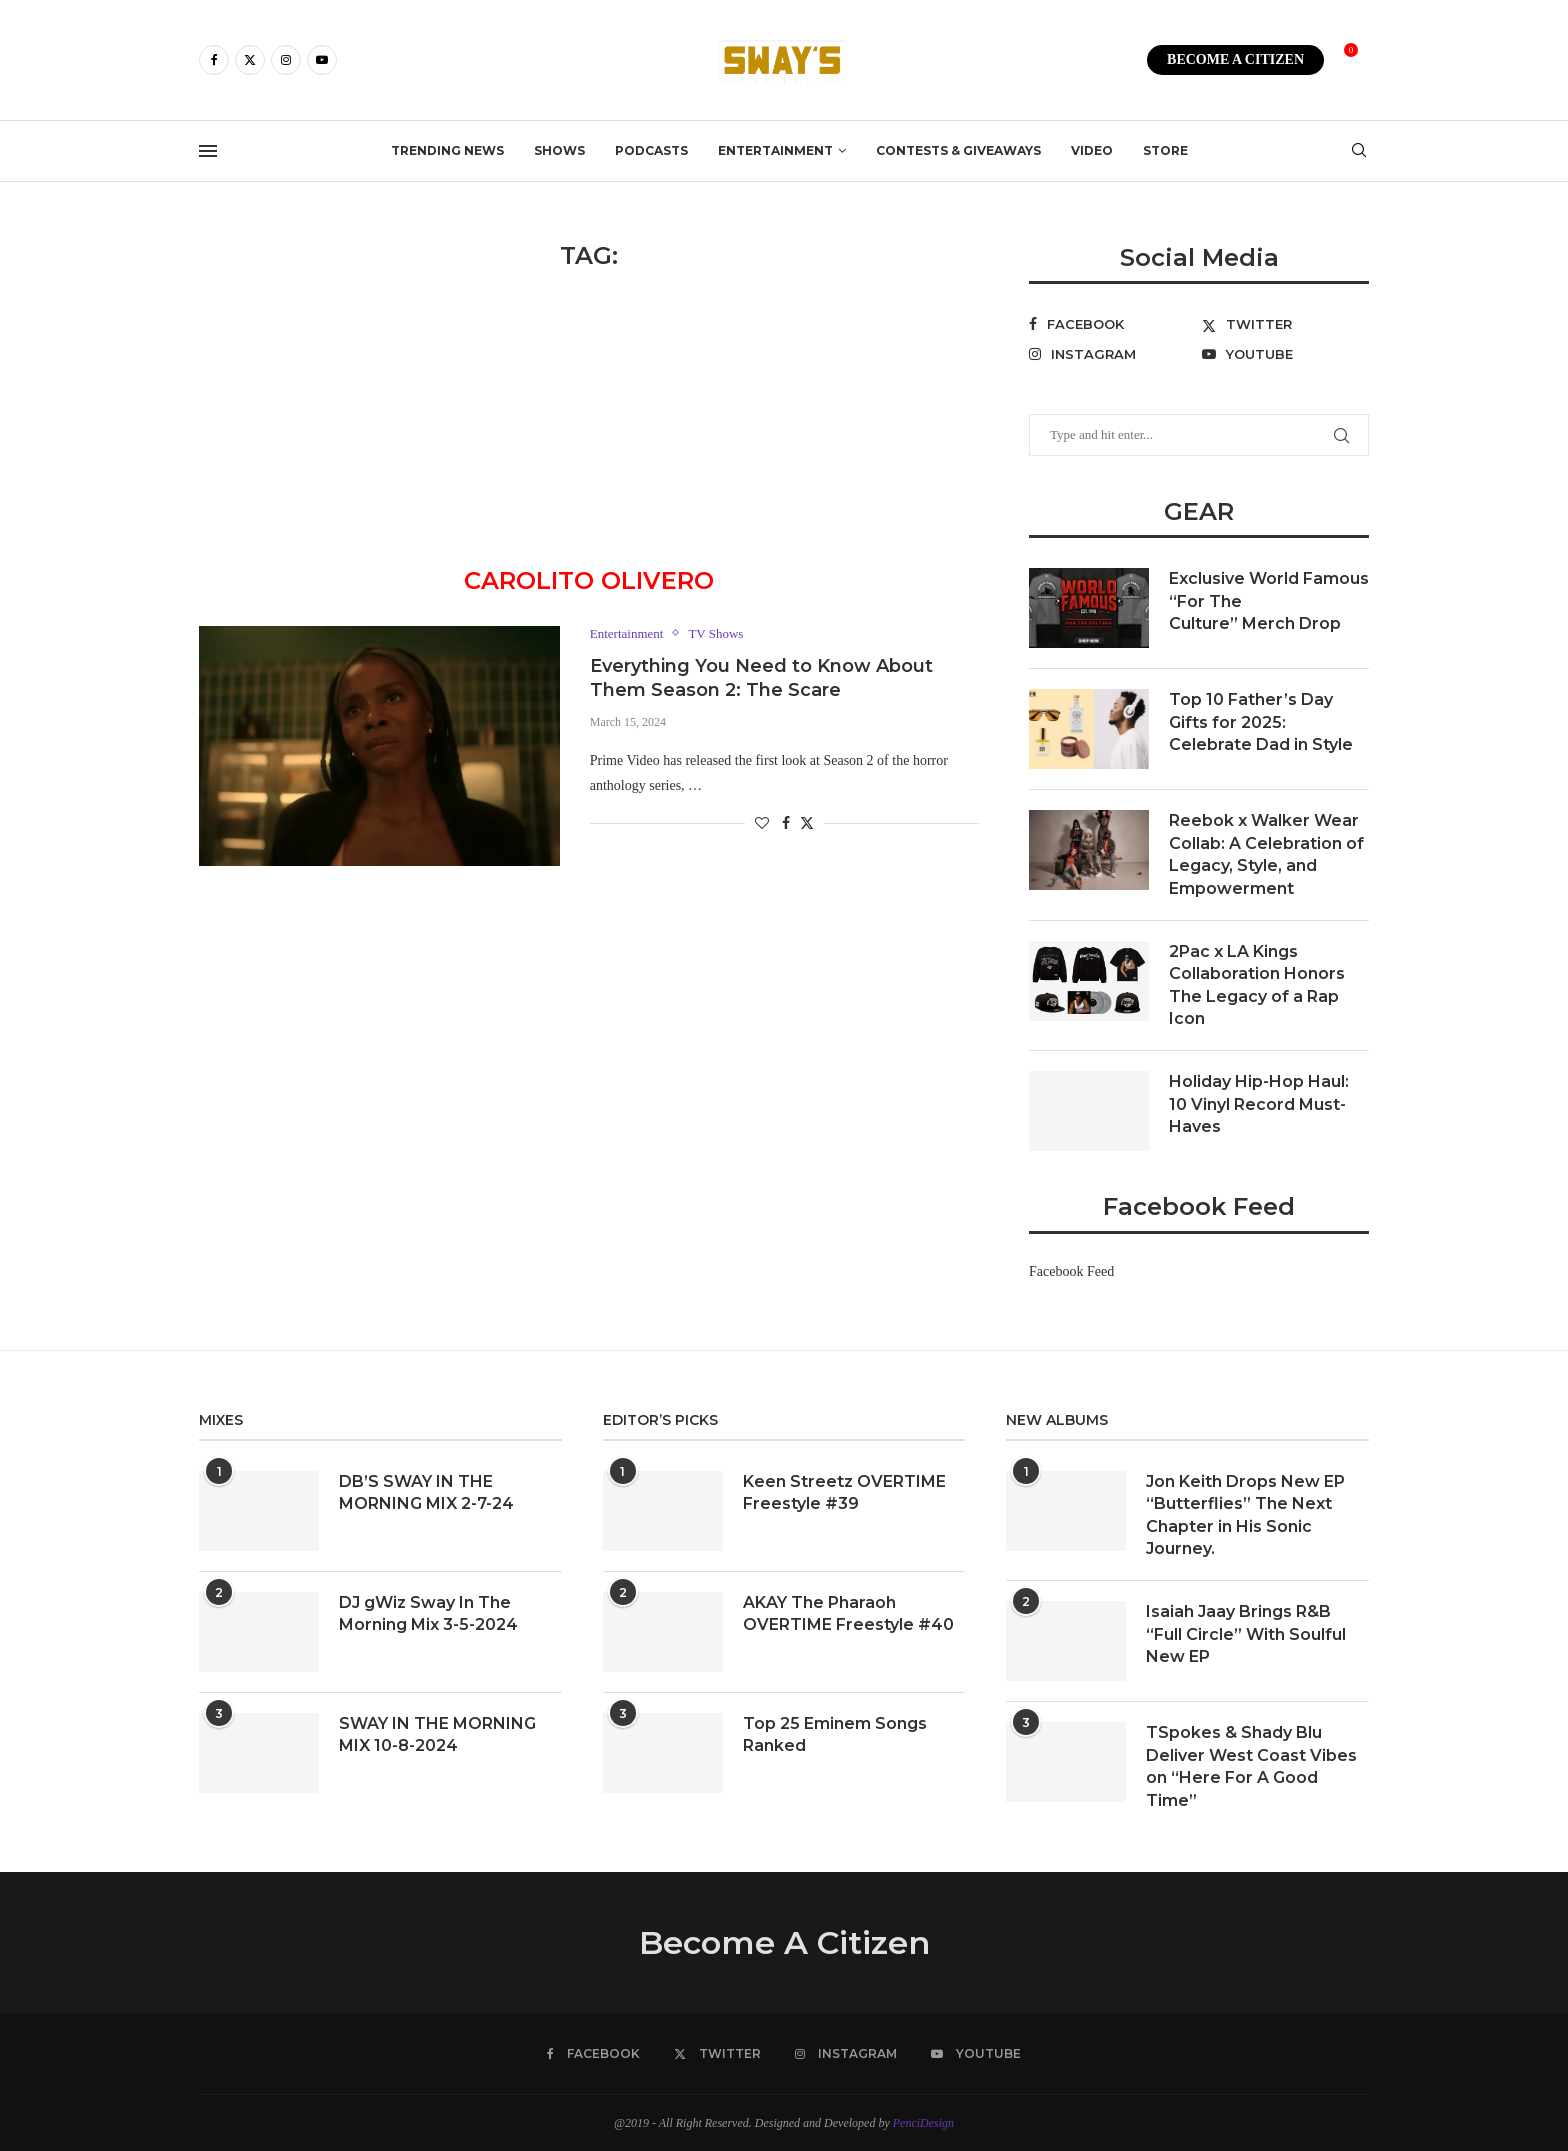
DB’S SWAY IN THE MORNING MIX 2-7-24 (426, 1492)
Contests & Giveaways (958, 150)
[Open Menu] (208, 151)
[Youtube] (322, 60)
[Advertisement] (589, 421)
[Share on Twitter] (807, 823)
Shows (559, 150)
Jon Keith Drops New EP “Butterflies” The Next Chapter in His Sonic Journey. (1245, 1515)
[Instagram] (286, 60)
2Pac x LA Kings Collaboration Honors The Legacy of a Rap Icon (1257, 985)
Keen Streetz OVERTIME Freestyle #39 (844, 1492)
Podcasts (651, 150)
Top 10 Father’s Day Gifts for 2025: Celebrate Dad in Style (1261, 722)
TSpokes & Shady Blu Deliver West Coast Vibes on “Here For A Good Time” (1251, 1766)
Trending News (447, 150)
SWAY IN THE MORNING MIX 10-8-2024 (437, 1734)
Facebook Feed (1071, 1271)
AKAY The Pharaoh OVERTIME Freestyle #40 (848, 1613)
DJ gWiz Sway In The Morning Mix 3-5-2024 (428, 1613)
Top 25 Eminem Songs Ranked (835, 1734)
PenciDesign (923, 2123)
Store (1165, 150)
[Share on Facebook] (786, 824)
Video (1092, 150)
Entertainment (775, 150)
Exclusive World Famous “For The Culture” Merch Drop (1269, 601)
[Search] (1359, 151)
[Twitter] (250, 60)
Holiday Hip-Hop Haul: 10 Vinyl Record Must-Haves (1259, 1104)
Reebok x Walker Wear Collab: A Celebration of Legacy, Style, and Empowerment (1266, 854)
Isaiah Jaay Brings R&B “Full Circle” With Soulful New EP (1246, 1634)
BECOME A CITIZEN (1235, 59)
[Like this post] (762, 824)
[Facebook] (214, 60)
